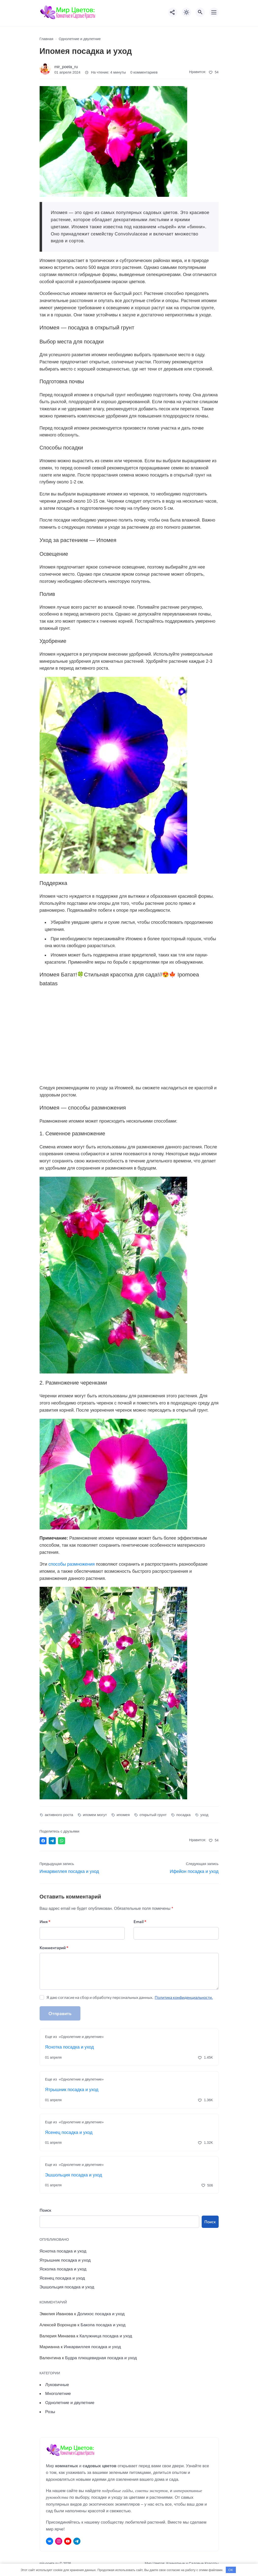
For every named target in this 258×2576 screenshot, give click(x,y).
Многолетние (58, 2393)
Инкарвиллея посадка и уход (92, 2346)
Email (140, 1921)
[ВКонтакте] (49, 2541)
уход (204, 1815)
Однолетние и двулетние (69, 2402)
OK (230, 2570)
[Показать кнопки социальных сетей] (172, 12)
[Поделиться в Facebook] (43, 1840)
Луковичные (57, 2384)
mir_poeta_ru (66, 66)
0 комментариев (144, 72)
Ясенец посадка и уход (68, 2132)
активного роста (59, 1815)
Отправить (60, 2013)
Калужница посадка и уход (105, 2335)
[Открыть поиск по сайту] (200, 12)
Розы (50, 2411)
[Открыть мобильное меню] (214, 12)
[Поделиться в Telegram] (52, 1840)
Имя (45, 1921)
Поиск (45, 2210)
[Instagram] (58, 2541)
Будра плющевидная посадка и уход (101, 2357)
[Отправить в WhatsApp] (61, 1840)
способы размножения (71, 1564)
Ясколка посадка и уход (63, 2269)
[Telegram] (76, 2541)
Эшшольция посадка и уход (73, 2175)
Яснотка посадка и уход (69, 2047)
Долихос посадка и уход (101, 2313)
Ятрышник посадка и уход (71, 2089)
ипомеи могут (95, 1815)
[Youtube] (67, 2541)
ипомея (123, 1815)
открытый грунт (153, 1815)
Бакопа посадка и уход (103, 2324)
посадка (183, 1815)
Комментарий (54, 1947)
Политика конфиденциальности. (184, 1997)
